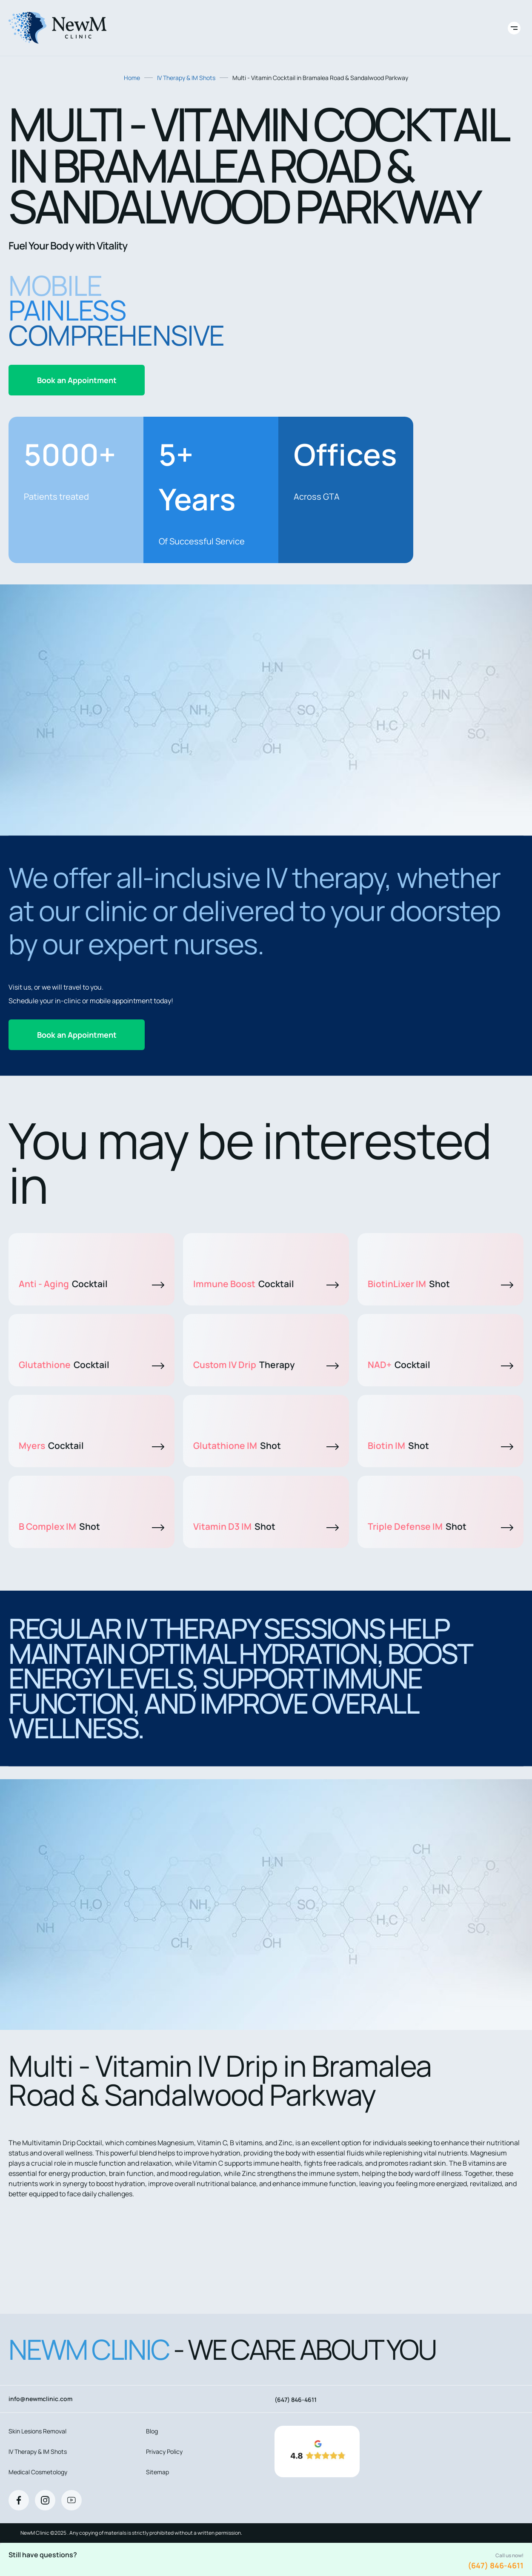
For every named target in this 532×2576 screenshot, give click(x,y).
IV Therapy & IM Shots (186, 78)
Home (132, 78)
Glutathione (91, 1365)
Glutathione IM (266, 1445)
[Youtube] (71, 2500)
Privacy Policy (164, 2451)
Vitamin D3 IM (266, 1526)
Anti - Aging (91, 1284)
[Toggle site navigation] (514, 28)
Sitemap (157, 2472)
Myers (91, 1445)
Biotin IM (440, 1445)
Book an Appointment (77, 380)
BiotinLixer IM (440, 1284)
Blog (152, 2431)
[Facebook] (19, 2500)
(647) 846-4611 (495, 2565)
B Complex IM (91, 1526)
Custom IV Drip (266, 1365)
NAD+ (440, 1365)
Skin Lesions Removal (37, 2431)
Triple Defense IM (440, 1526)
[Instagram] (45, 2500)
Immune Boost (266, 1284)
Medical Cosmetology (38, 2472)
